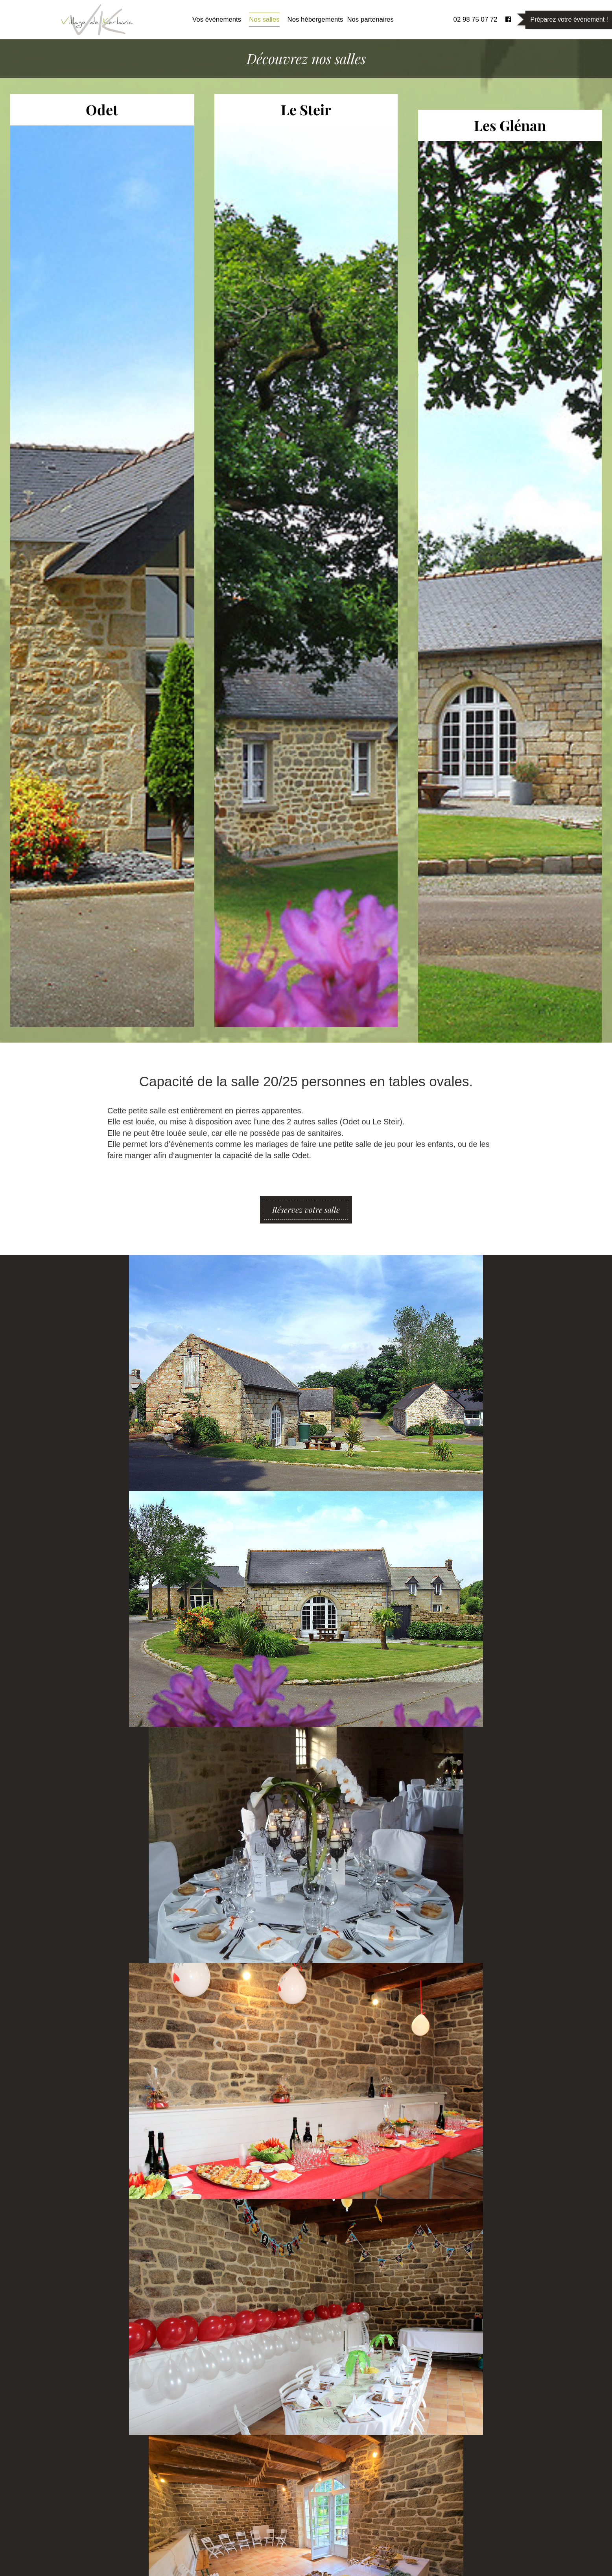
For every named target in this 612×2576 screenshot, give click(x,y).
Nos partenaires (370, 19)
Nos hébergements (315, 19)
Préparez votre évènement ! (569, 19)
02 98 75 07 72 (475, 19)
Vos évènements (216, 19)
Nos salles (264, 19)
